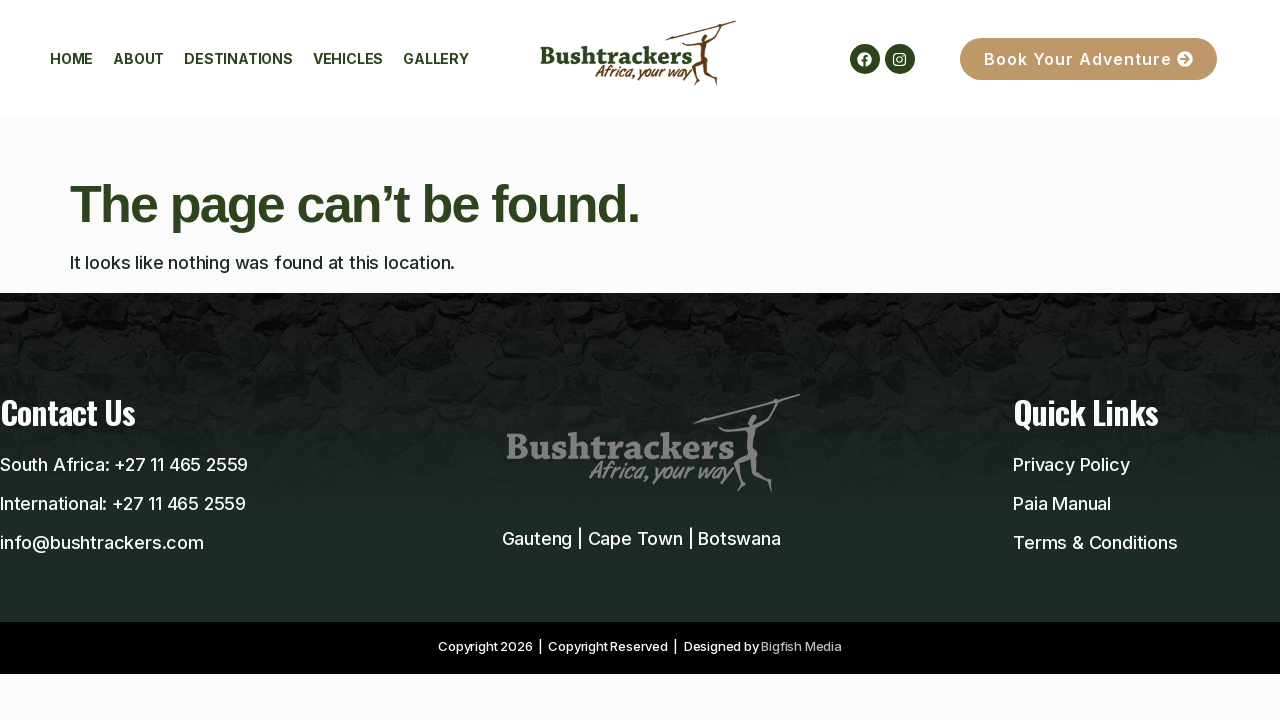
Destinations (238, 58)
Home (71, 58)
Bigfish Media (801, 646)
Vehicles (348, 58)
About (138, 58)
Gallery (436, 58)
